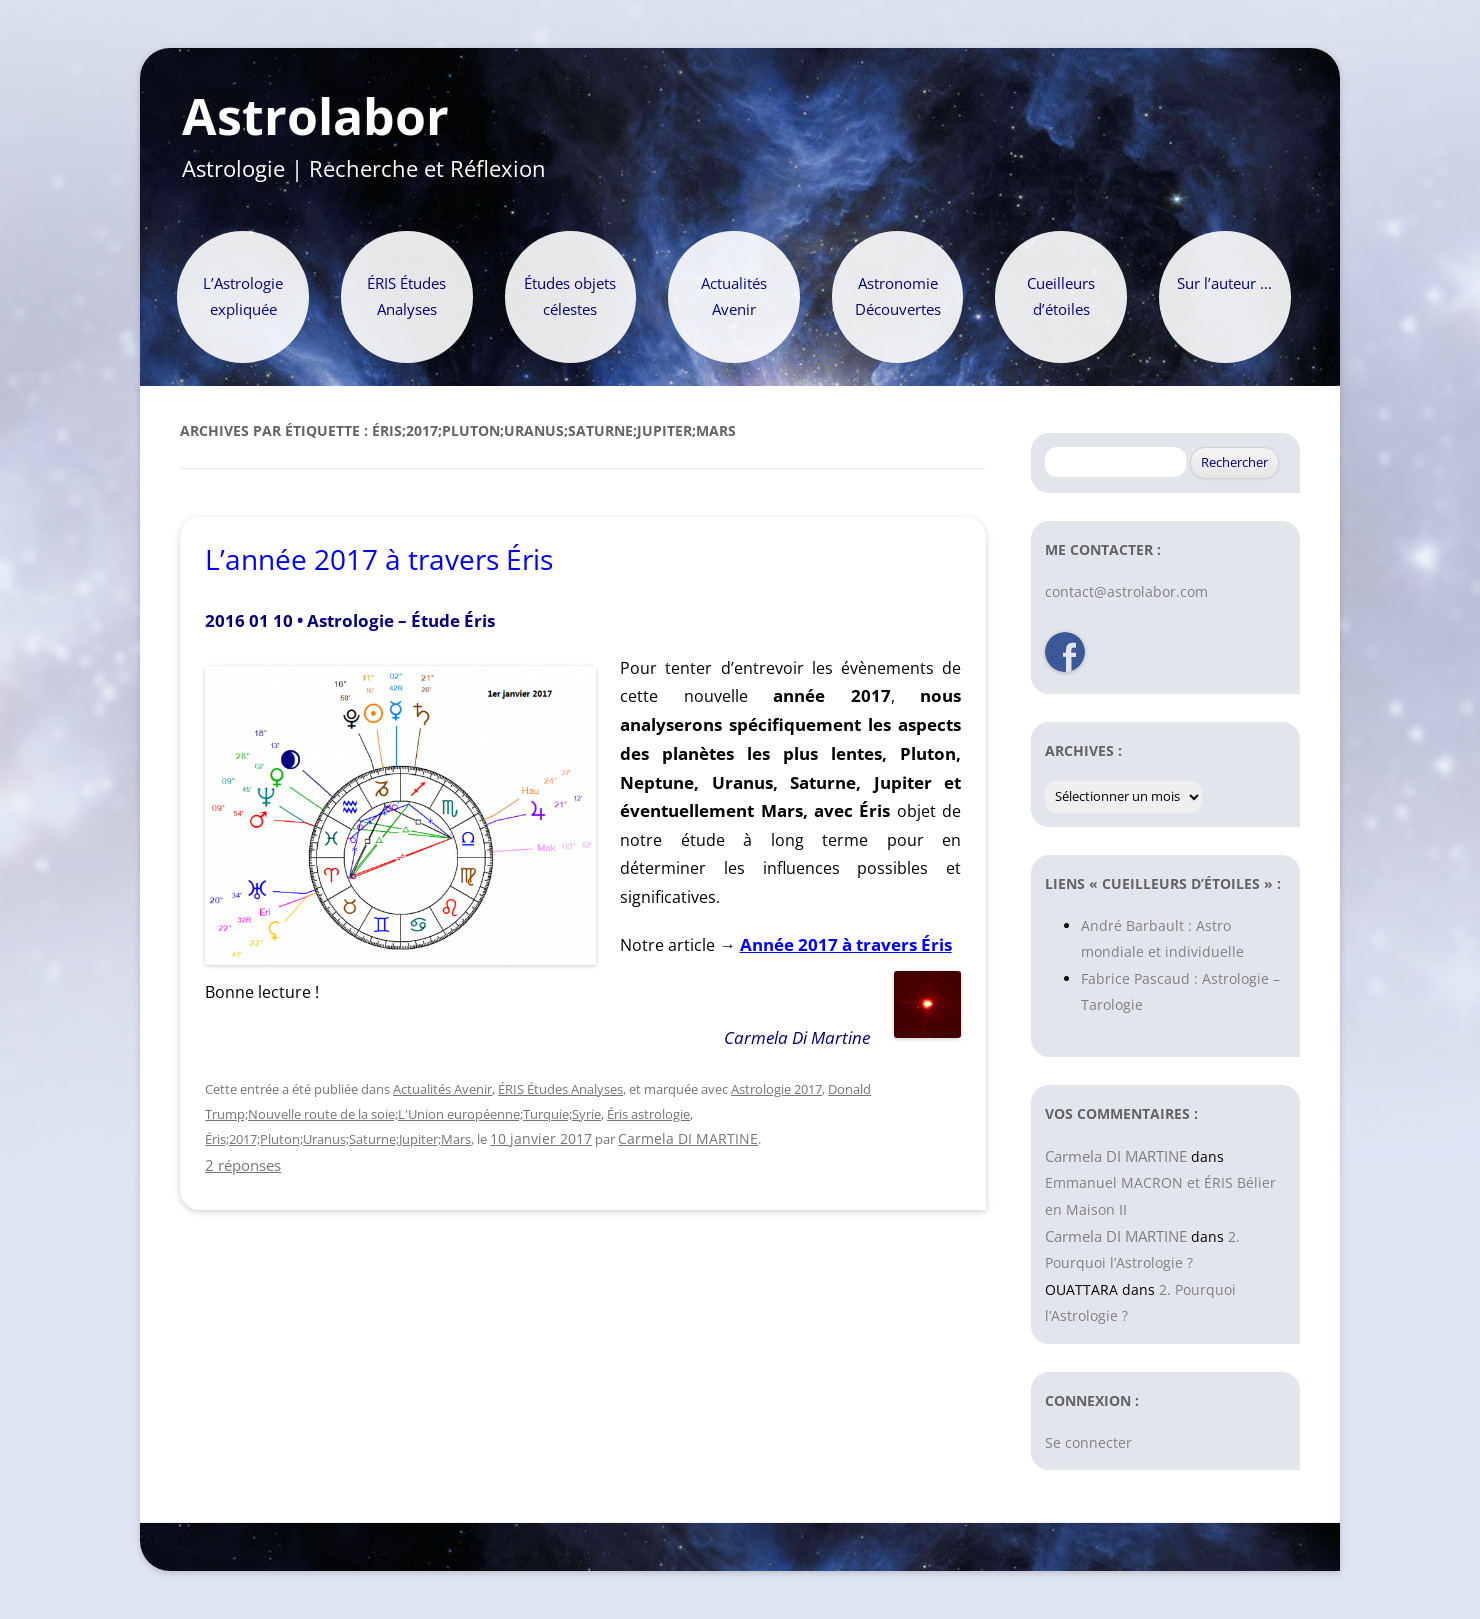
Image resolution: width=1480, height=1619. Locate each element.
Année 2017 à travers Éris (846, 944)
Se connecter (1088, 1442)
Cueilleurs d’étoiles (1061, 296)
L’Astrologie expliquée (243, 296)
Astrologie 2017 (776, 1089)
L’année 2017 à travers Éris (379, 559)
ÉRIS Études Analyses (406, 296)
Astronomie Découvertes (898, 296)
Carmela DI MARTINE (688, 1138)
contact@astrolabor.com (1126, 591)
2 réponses (243, 1165)
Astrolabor (315, 117)
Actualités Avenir (734, 296)
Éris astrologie (648, 1114)
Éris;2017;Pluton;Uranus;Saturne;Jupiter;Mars (338, 1139)
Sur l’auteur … (1224, 283)
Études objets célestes (570, 296)
